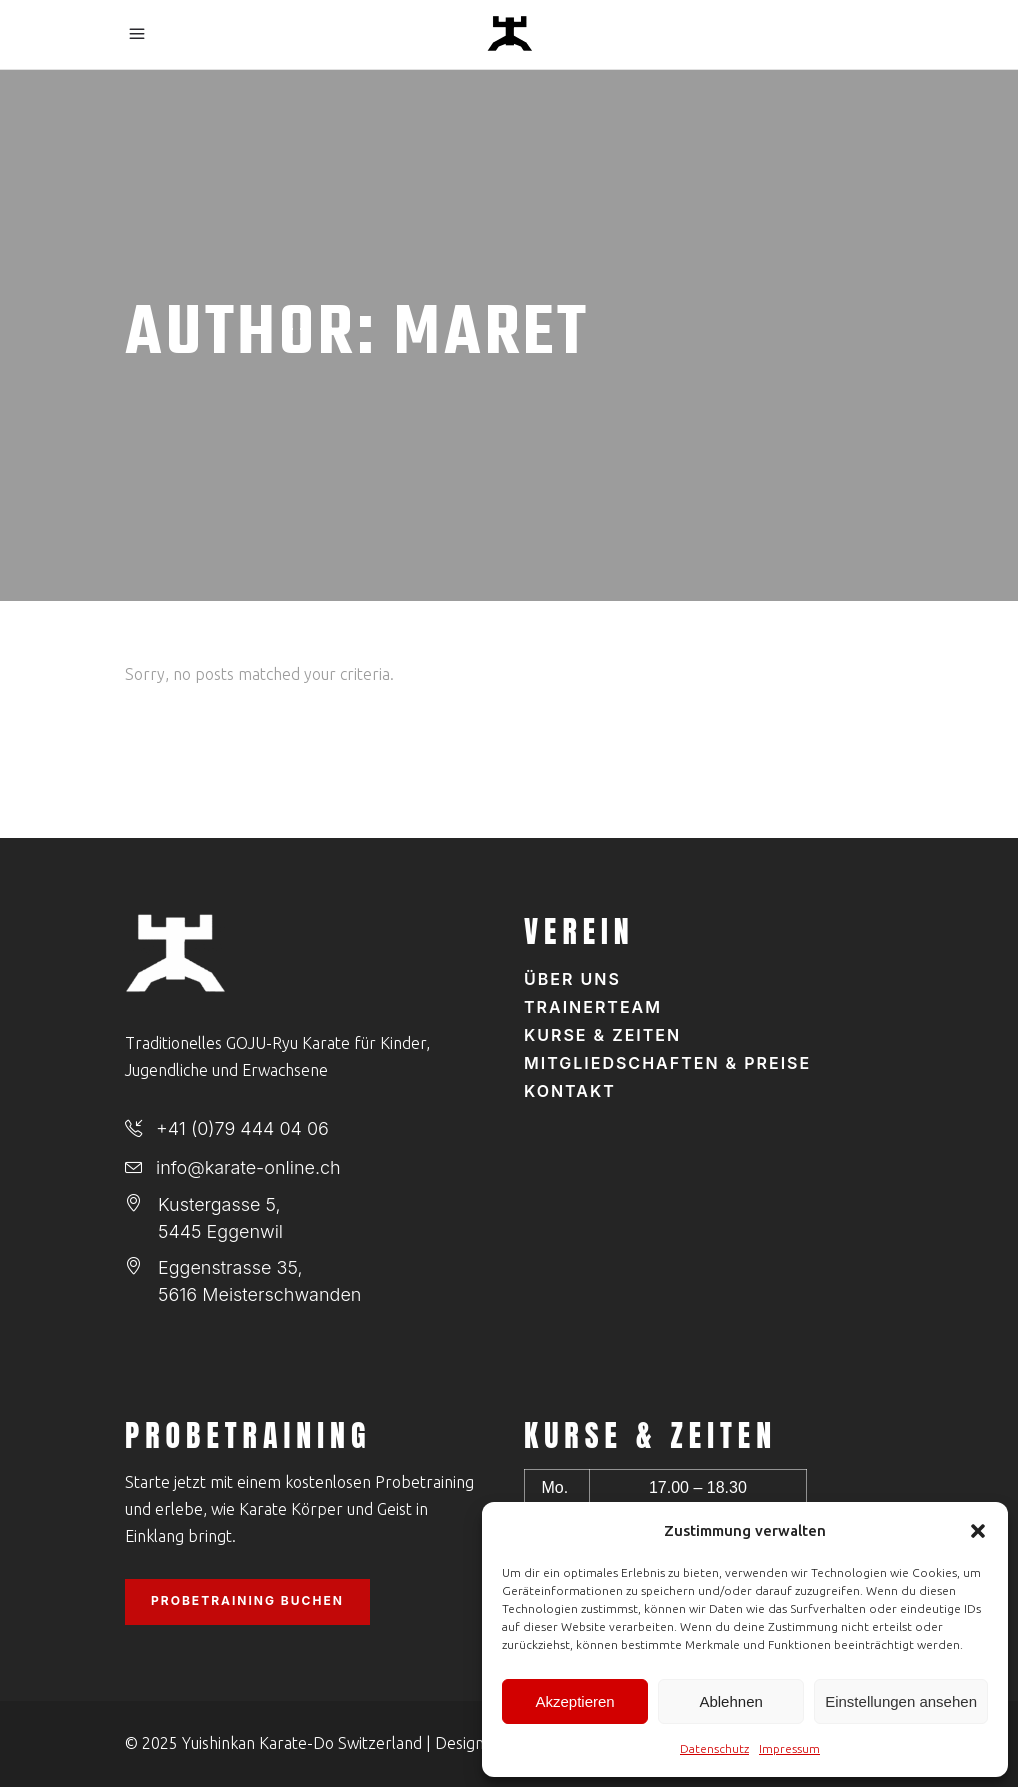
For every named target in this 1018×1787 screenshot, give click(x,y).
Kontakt (570, 1091)
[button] (978, 1531)
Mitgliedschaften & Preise (667, 1063)
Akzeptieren (574, 1701)
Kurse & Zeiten (602, 1035)
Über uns (572, 979)
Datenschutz (714, 1748)
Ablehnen (730, 1701)
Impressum (789, 1748)
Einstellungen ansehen (901, 1701)
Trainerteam (593, 1007)
